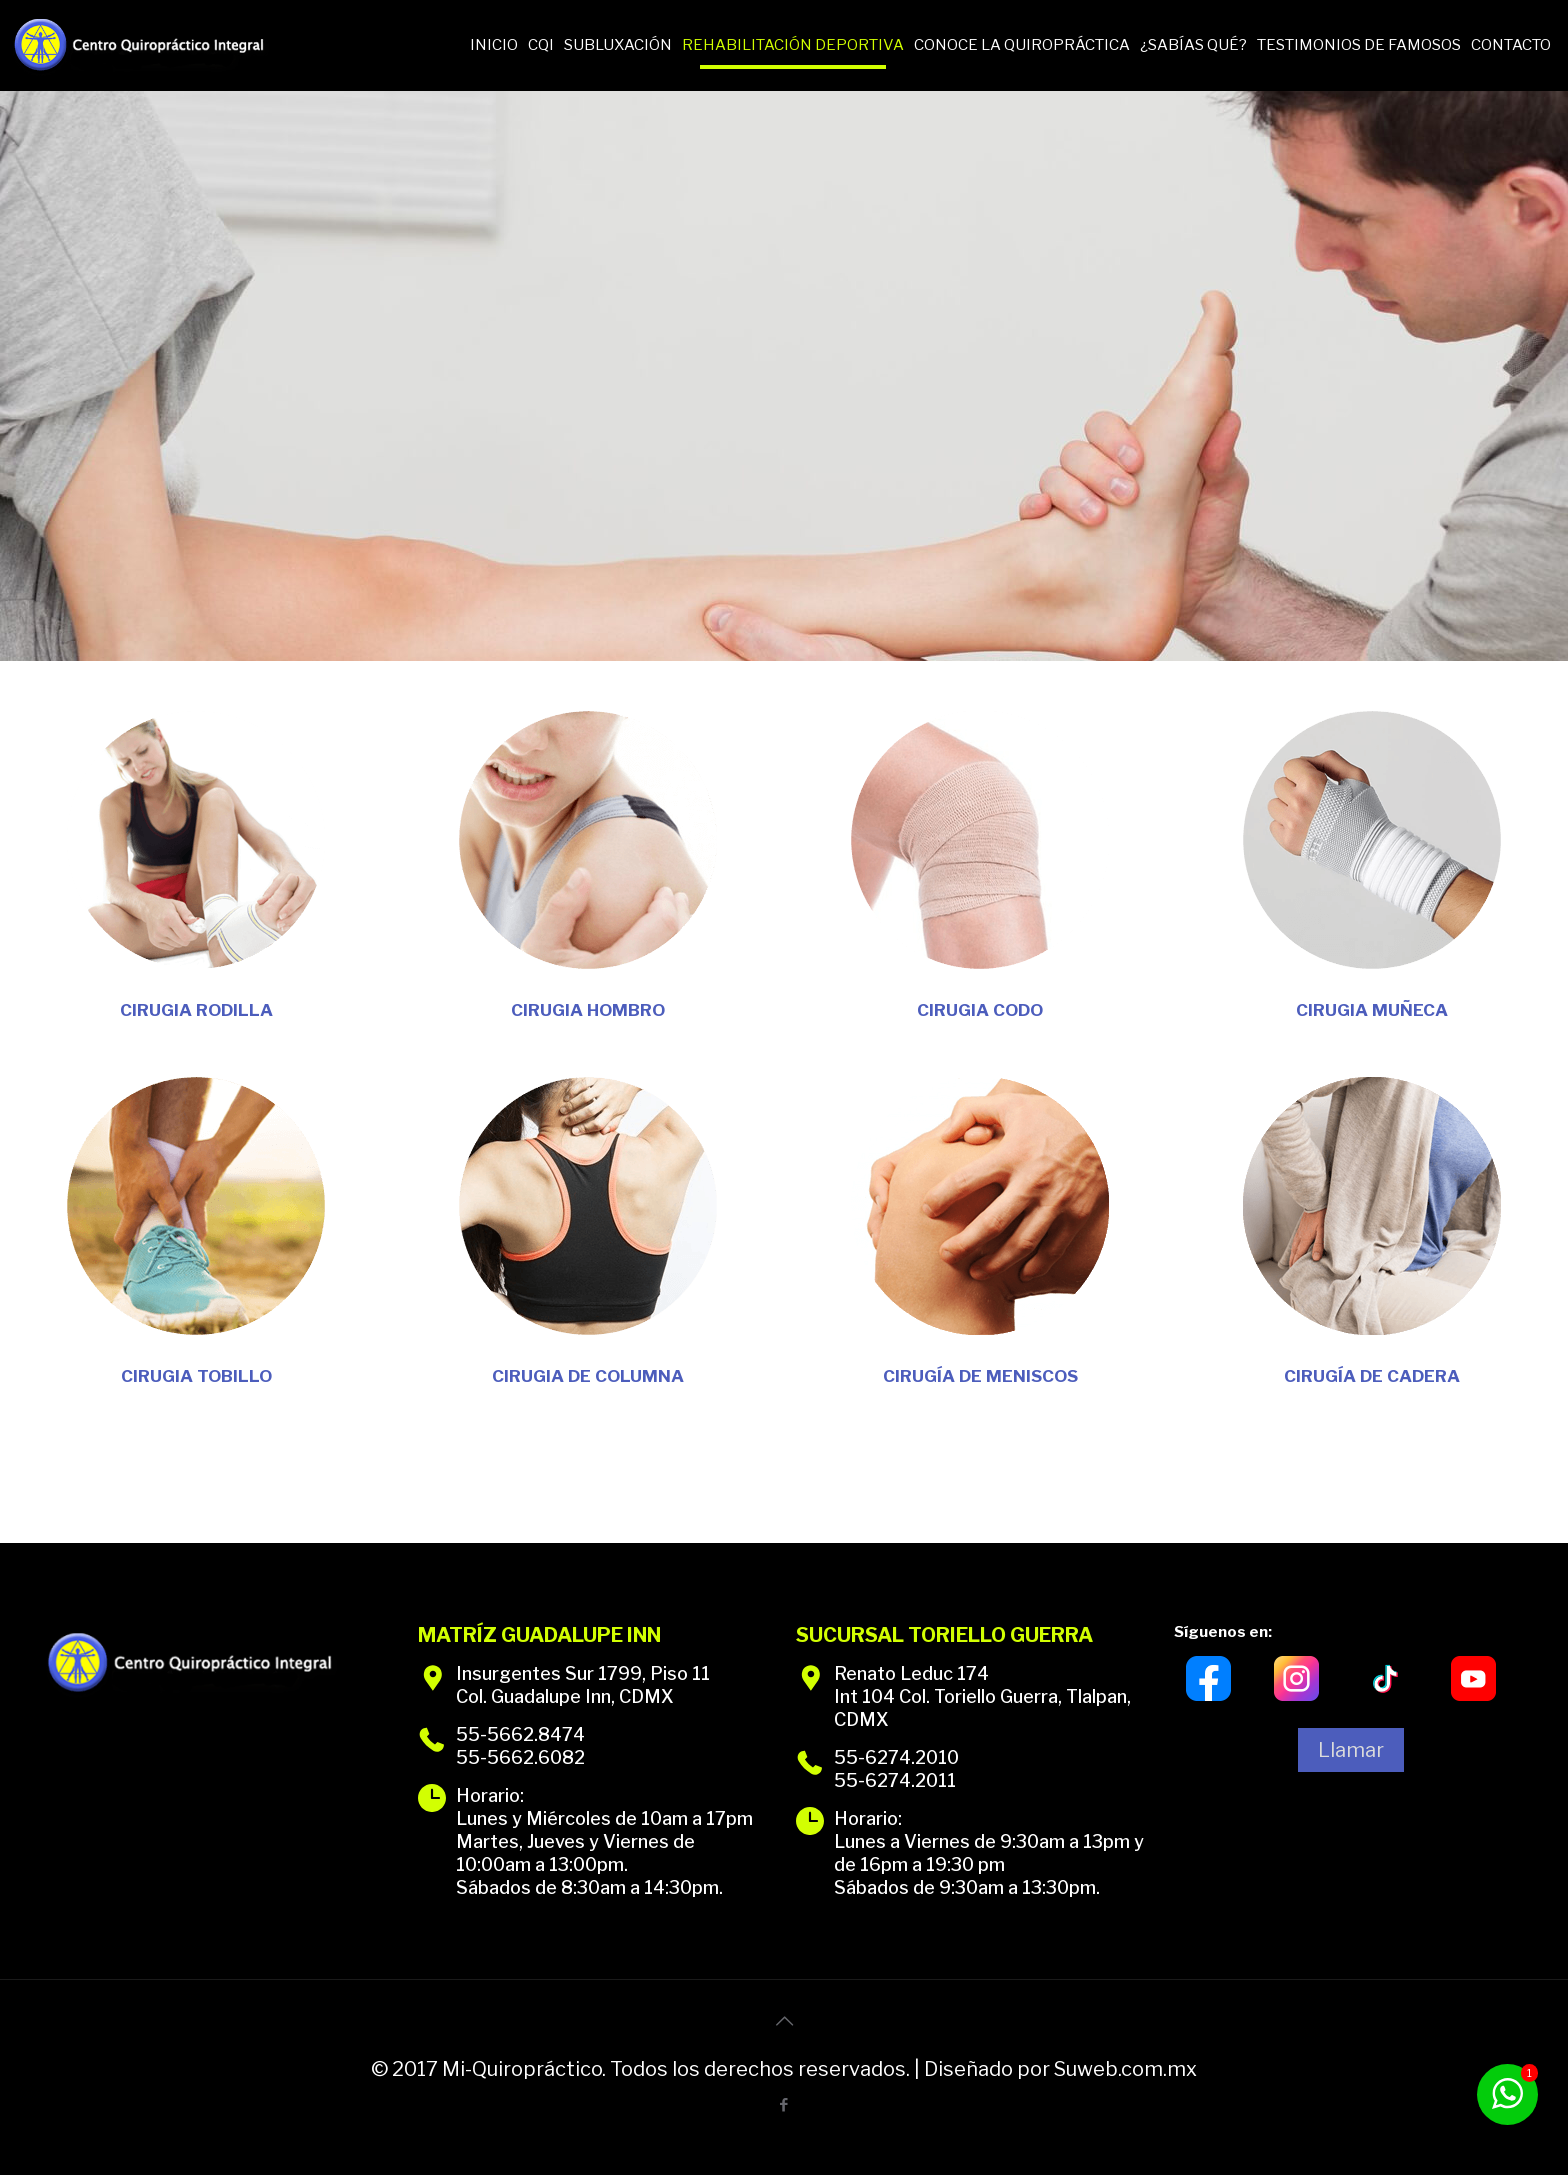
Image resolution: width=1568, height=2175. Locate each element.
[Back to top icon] (784, 2021)
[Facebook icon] (784, 2105)
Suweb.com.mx (1125, 2069)
